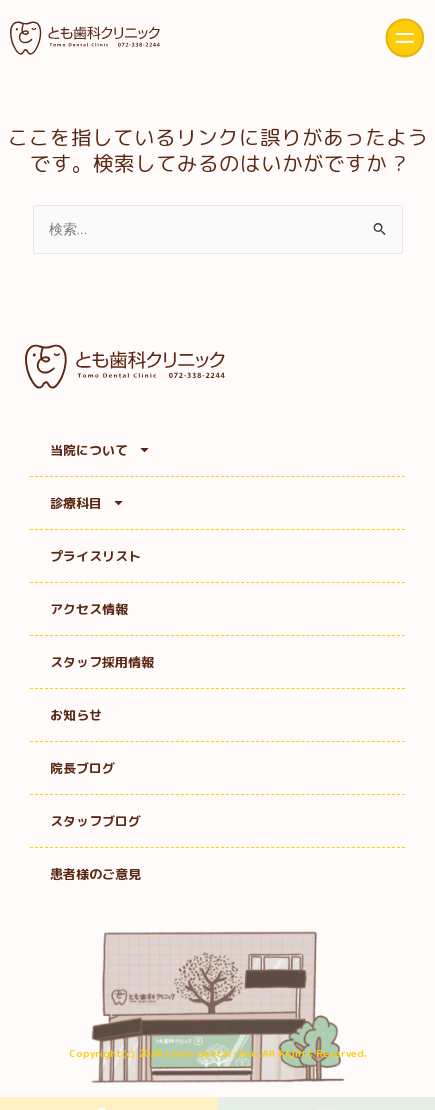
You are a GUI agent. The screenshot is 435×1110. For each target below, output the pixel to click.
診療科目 (87, 502)
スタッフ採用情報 (102, 662)
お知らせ (76, 715)
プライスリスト (95, 556)
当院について (100, 449)
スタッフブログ (95, 821)
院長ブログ (82, 768)
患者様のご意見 (95, 874)
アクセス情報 (89, 609)
